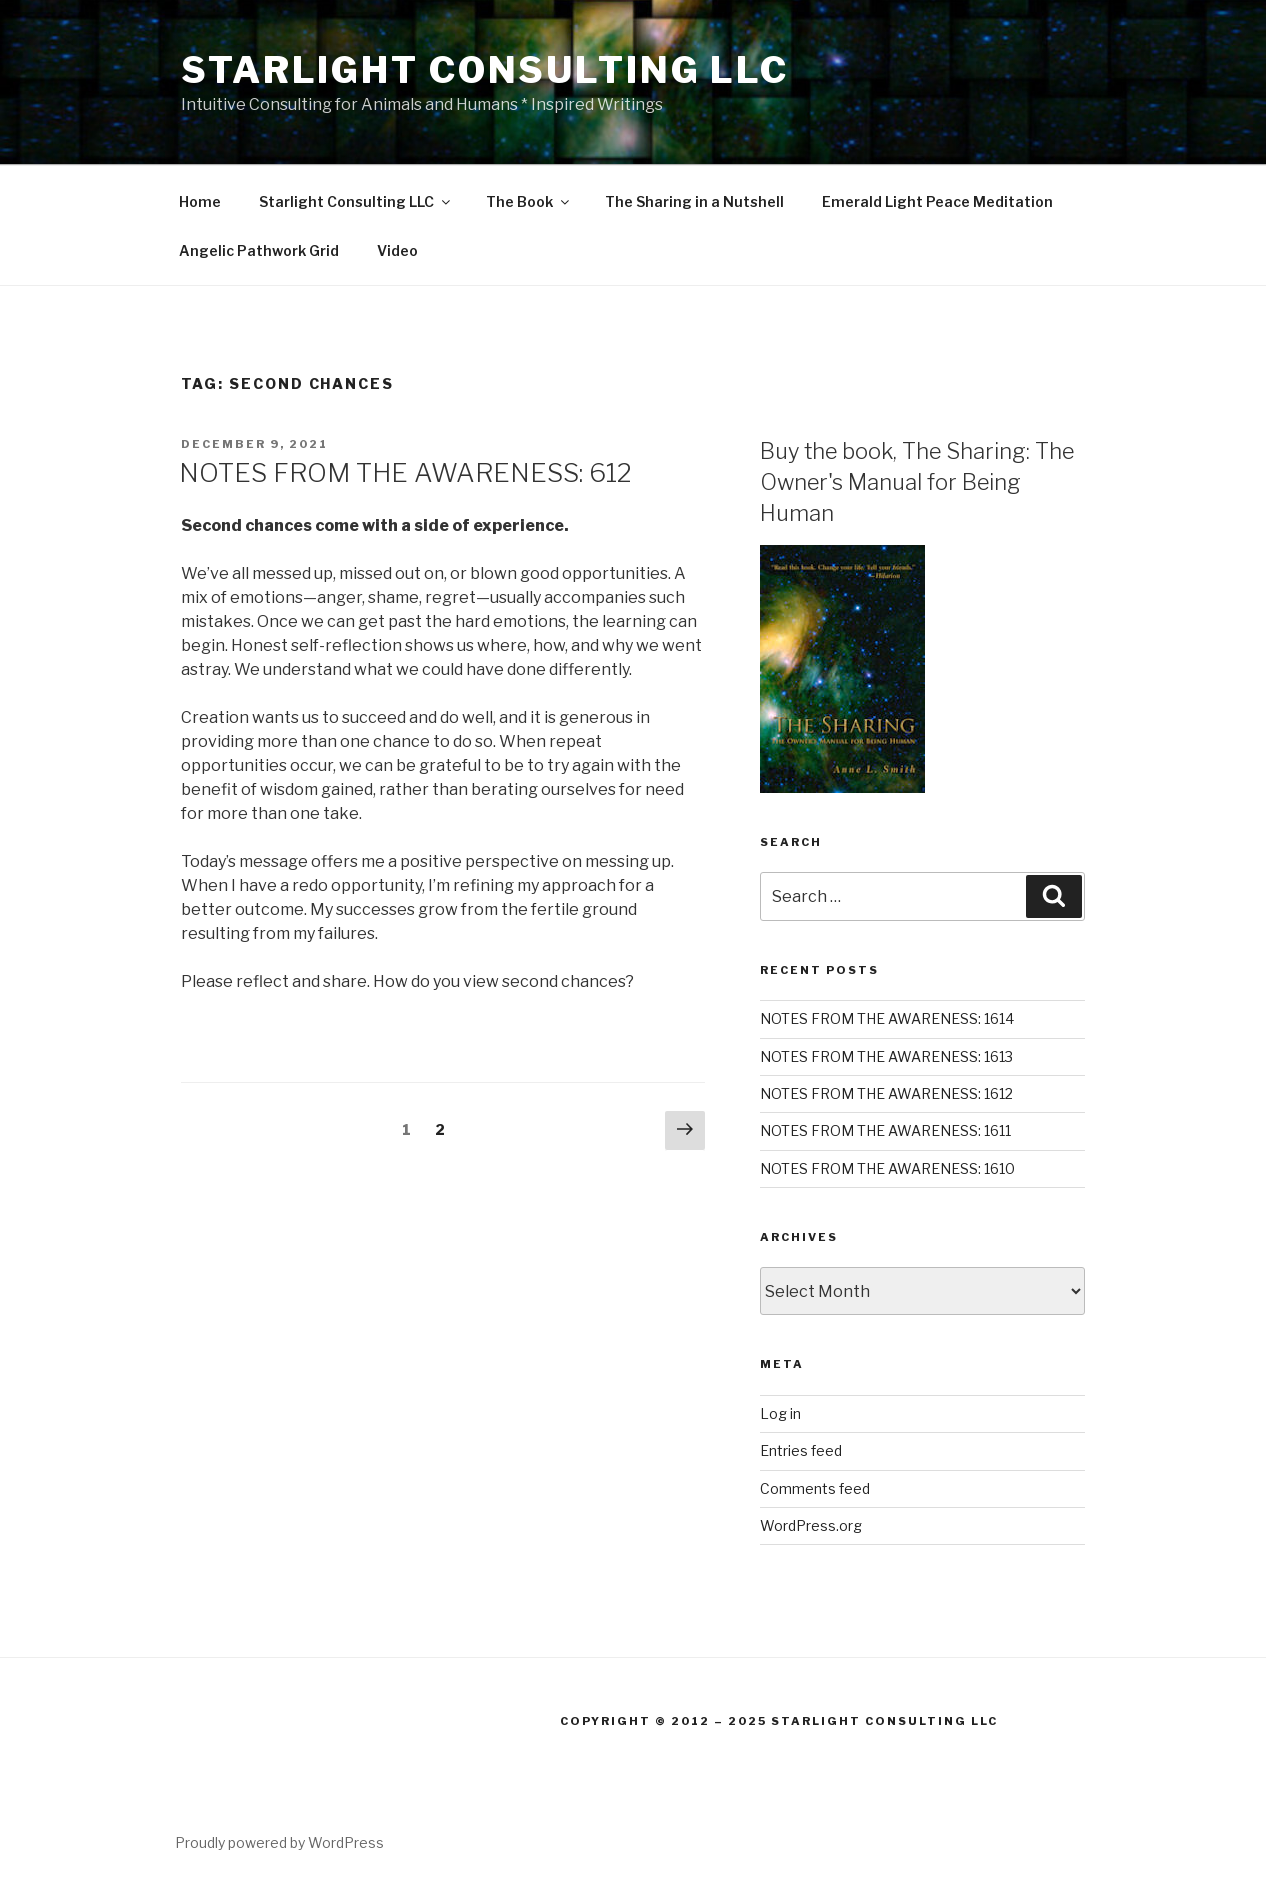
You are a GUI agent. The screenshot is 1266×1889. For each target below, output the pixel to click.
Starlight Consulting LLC (485, 70)
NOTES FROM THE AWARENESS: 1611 (885, 1130)
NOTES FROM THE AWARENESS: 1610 (887, 1168)
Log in (780, 1413)
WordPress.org (811, 1525)
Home (200, 201)
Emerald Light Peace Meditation (937, 201)
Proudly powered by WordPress (279, 1842)
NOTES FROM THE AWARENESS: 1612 (886, 1093)
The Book (529, 201)
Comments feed (815, 1488)
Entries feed (801, 1450)
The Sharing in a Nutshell (694, 201)
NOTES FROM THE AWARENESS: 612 (405, 472)
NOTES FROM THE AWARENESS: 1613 (886, 1056)
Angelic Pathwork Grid (259, 250)
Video (397, 250)
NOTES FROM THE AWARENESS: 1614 (887, 1018)
